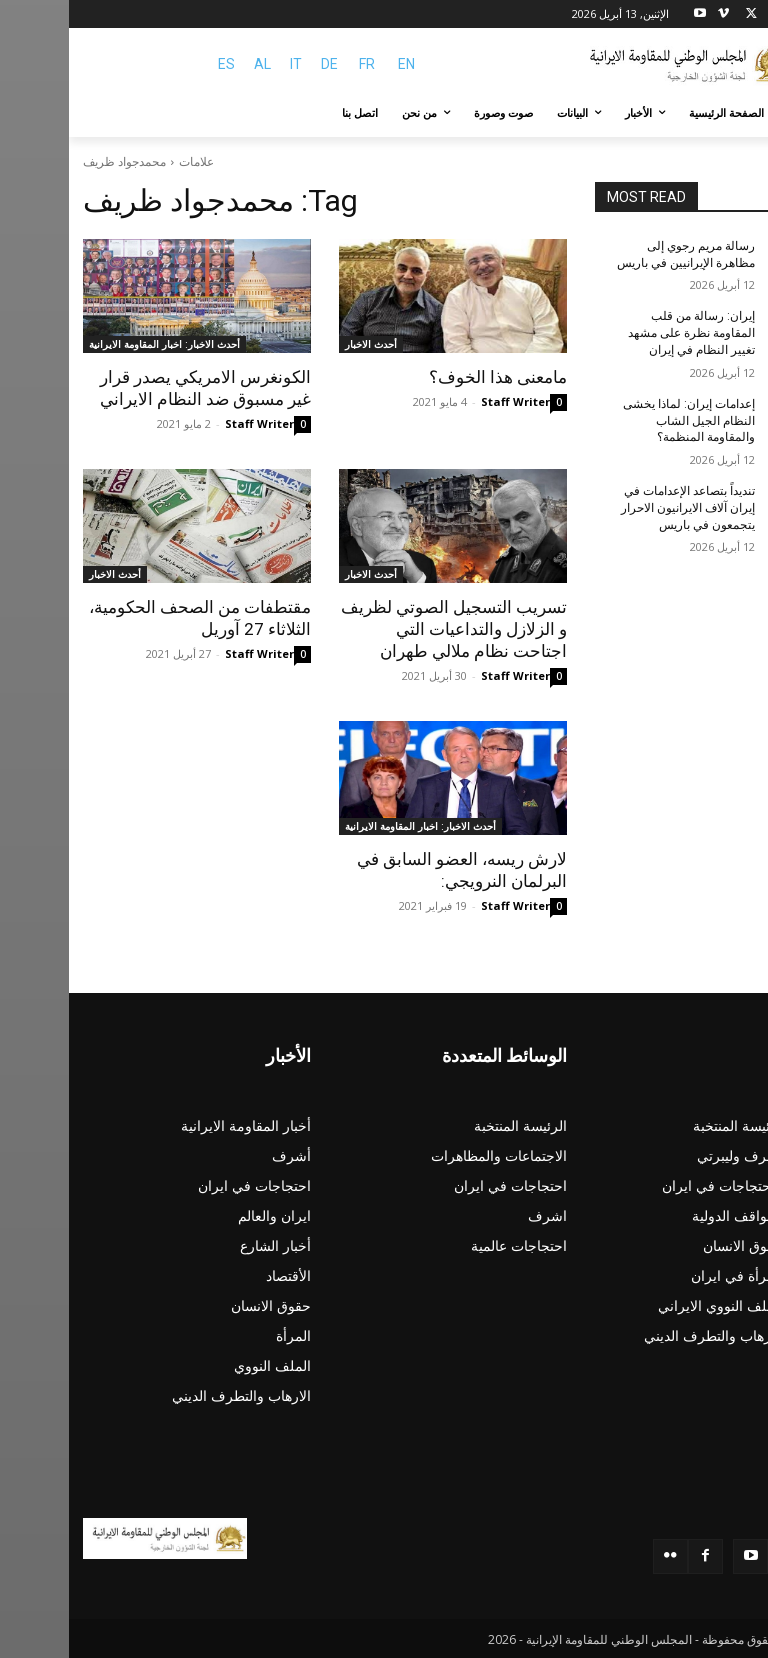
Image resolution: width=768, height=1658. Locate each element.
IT (227, 64)
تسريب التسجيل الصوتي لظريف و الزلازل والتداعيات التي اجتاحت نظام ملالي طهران (385, 629)
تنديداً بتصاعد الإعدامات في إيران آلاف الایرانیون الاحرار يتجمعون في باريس (619, 508)
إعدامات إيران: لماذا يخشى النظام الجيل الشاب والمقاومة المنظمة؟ (620, 421)
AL (193, 64)
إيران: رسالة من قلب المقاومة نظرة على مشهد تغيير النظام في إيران (622, 333)
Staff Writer (446, 401)
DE (260, 64)
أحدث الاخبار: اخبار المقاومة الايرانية (95, 344)
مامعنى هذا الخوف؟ (429, 377)
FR (298, 64)
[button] (730, 113)
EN (337, 64)
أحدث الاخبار (302, 344)
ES (157, 64)
